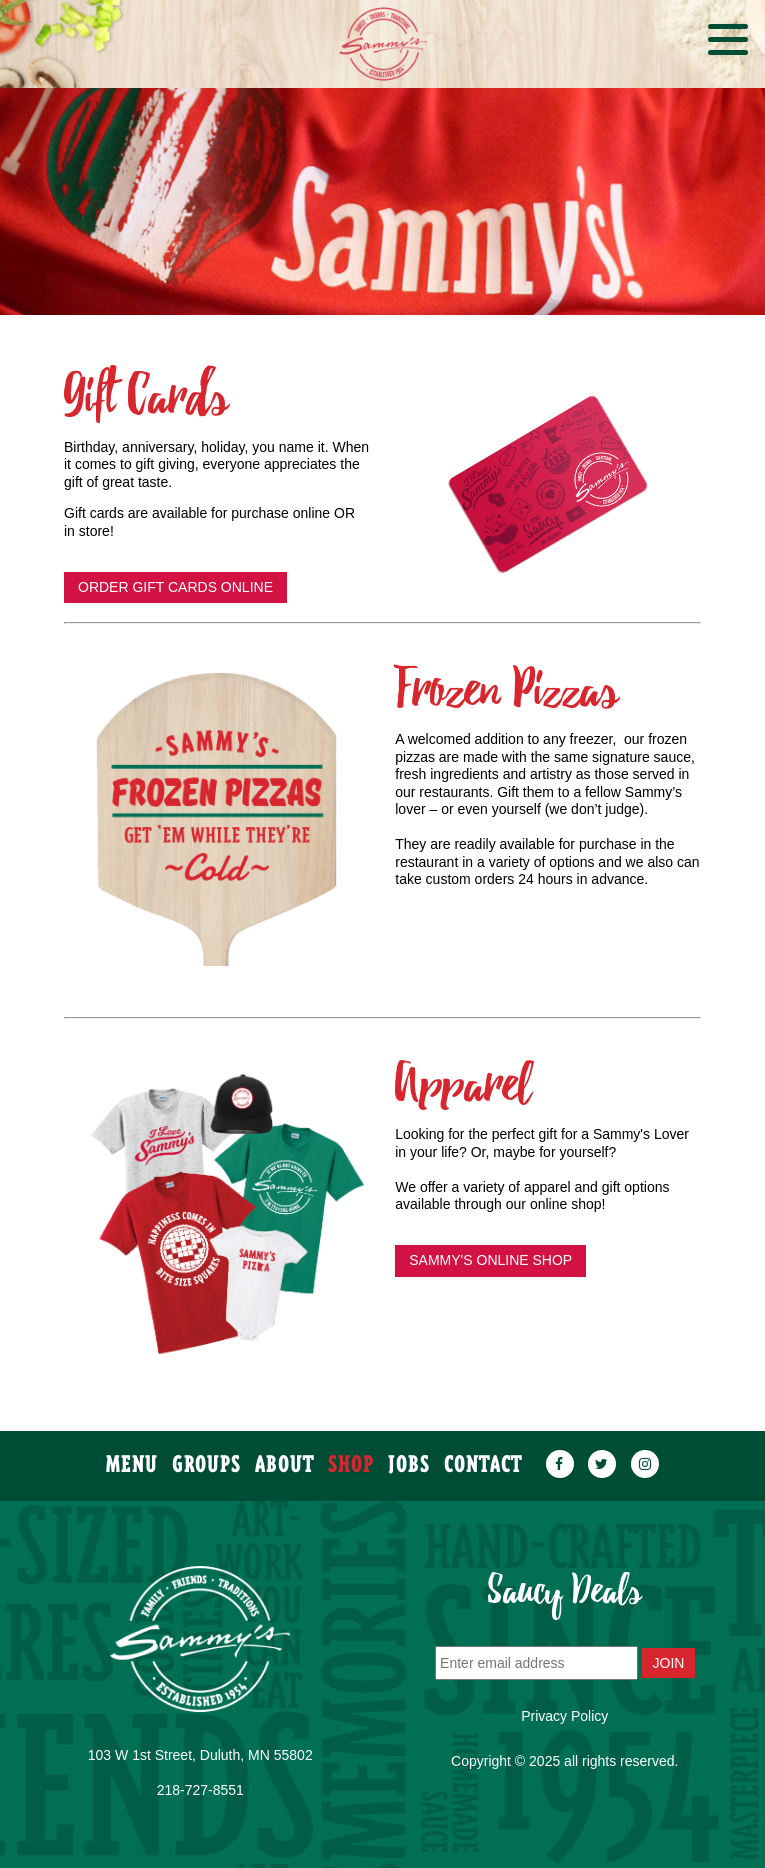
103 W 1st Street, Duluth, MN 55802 (200, 1755)
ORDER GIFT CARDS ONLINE (175, 587)
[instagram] (645, 1455)
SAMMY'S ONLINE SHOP (490, 1260)
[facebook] (560, 1455)
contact (482, 1455)
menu (132, 1455)
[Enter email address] (536, 1663)
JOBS (409, 1455)
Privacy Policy (564, 1716)
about (284, 1455)
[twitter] (602, 1455)
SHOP (351, 1455)
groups (206, 1455)
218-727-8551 (200, 1790)
